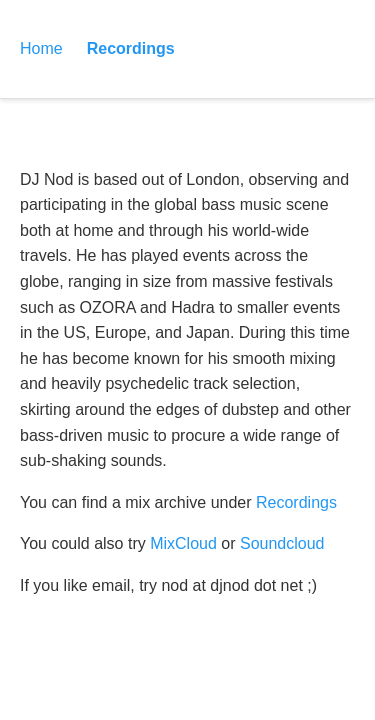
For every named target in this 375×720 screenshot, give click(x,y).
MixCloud (183, 543)
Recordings (131, 48)
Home (41, 48)
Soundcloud (282, 543)
